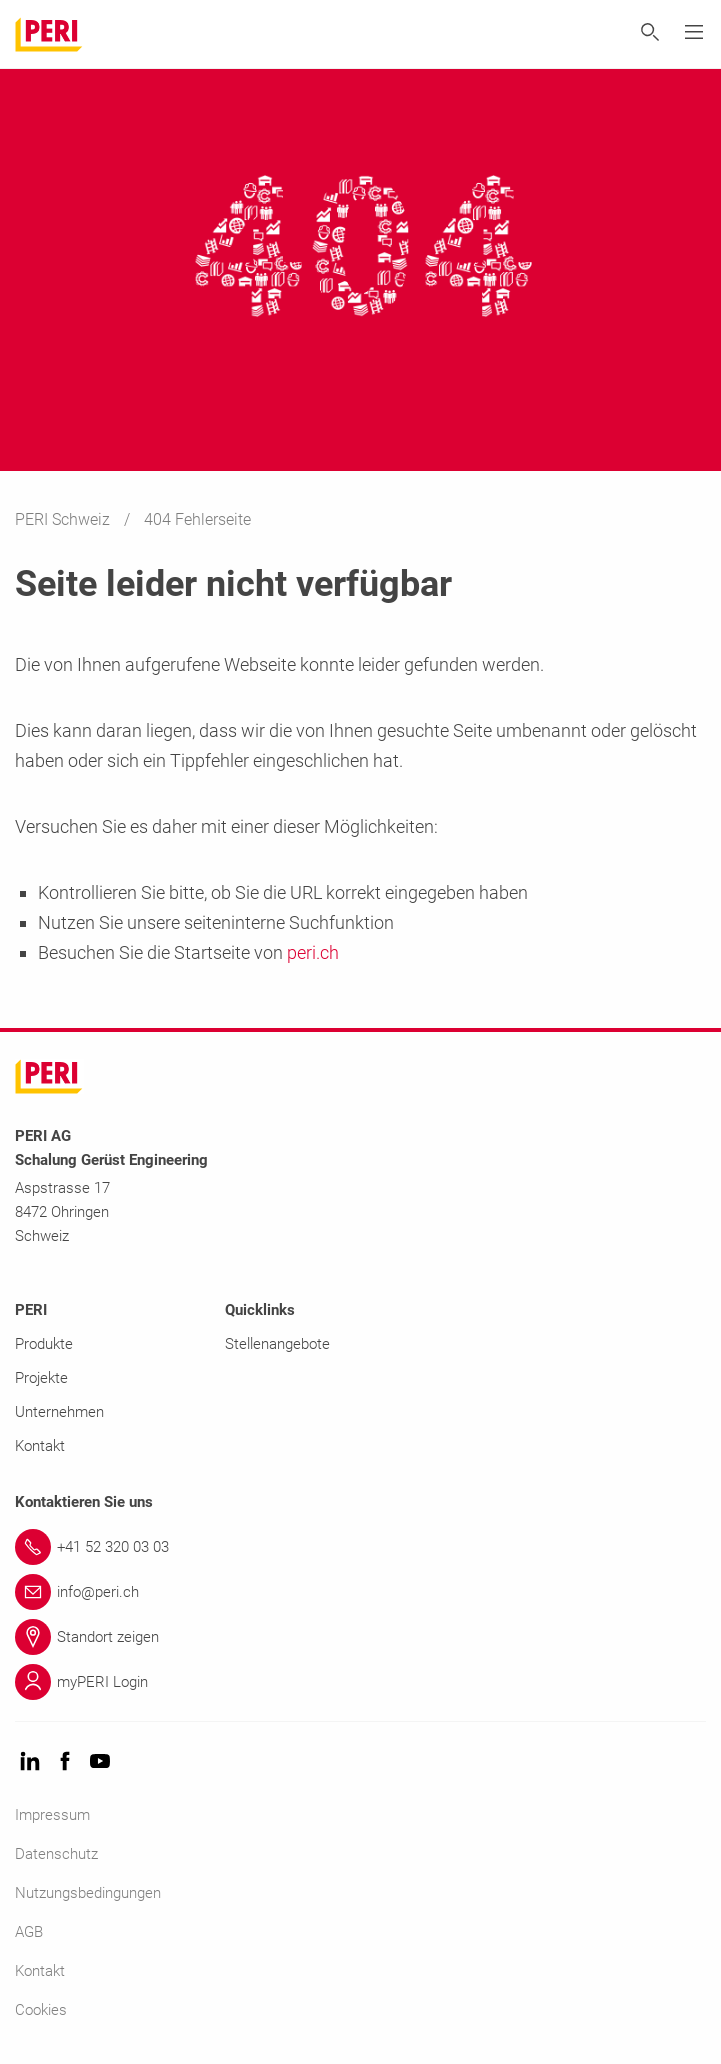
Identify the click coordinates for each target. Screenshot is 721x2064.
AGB (29, 1932)
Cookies (41, 2010)
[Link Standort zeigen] (360, 1637)
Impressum (52, 1815)
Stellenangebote (277, 1344)
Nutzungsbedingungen (88, 1893)
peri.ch (313, 952)
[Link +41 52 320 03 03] (360, 1547)
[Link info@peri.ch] (360, 1592)
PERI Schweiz (64, 519)
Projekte (41, 1378)
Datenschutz (56, 1854)
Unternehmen (59, 1412)
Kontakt (40, 1446)
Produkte (44, 1344)
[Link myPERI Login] (360, 1682)
